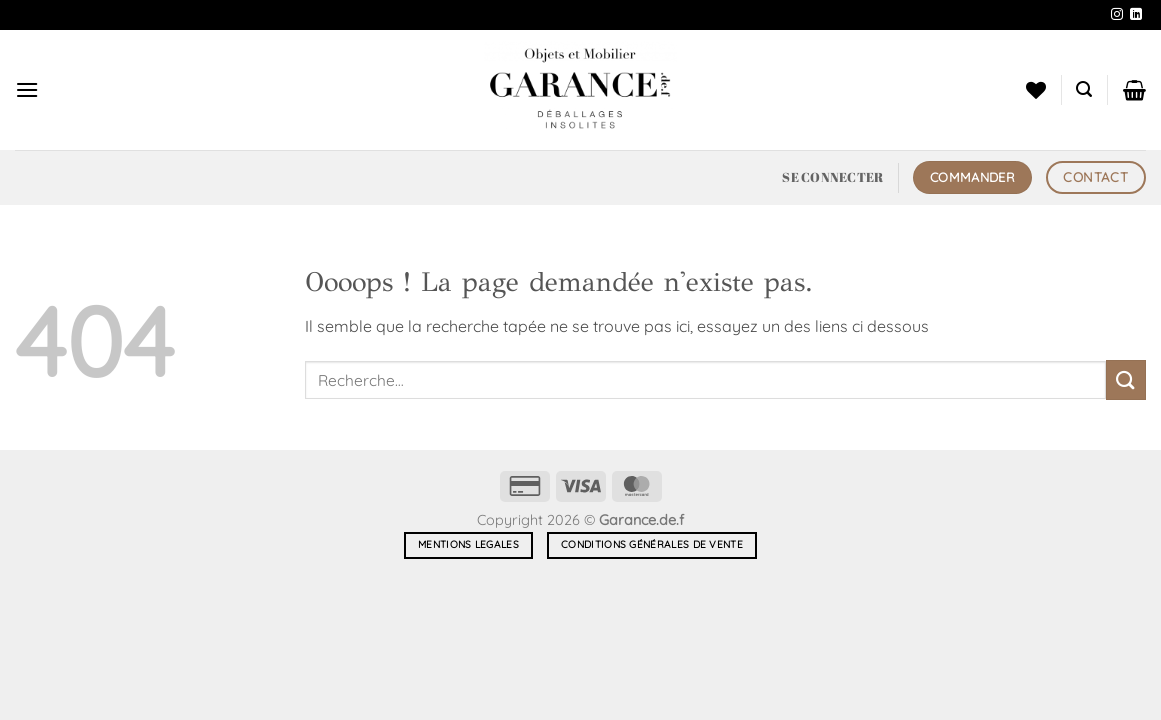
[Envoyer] (1126, 379)
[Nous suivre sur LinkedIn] (1136, 15)
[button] (27, 89)
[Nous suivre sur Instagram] (1117, 15)
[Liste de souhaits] (1036, 90)
